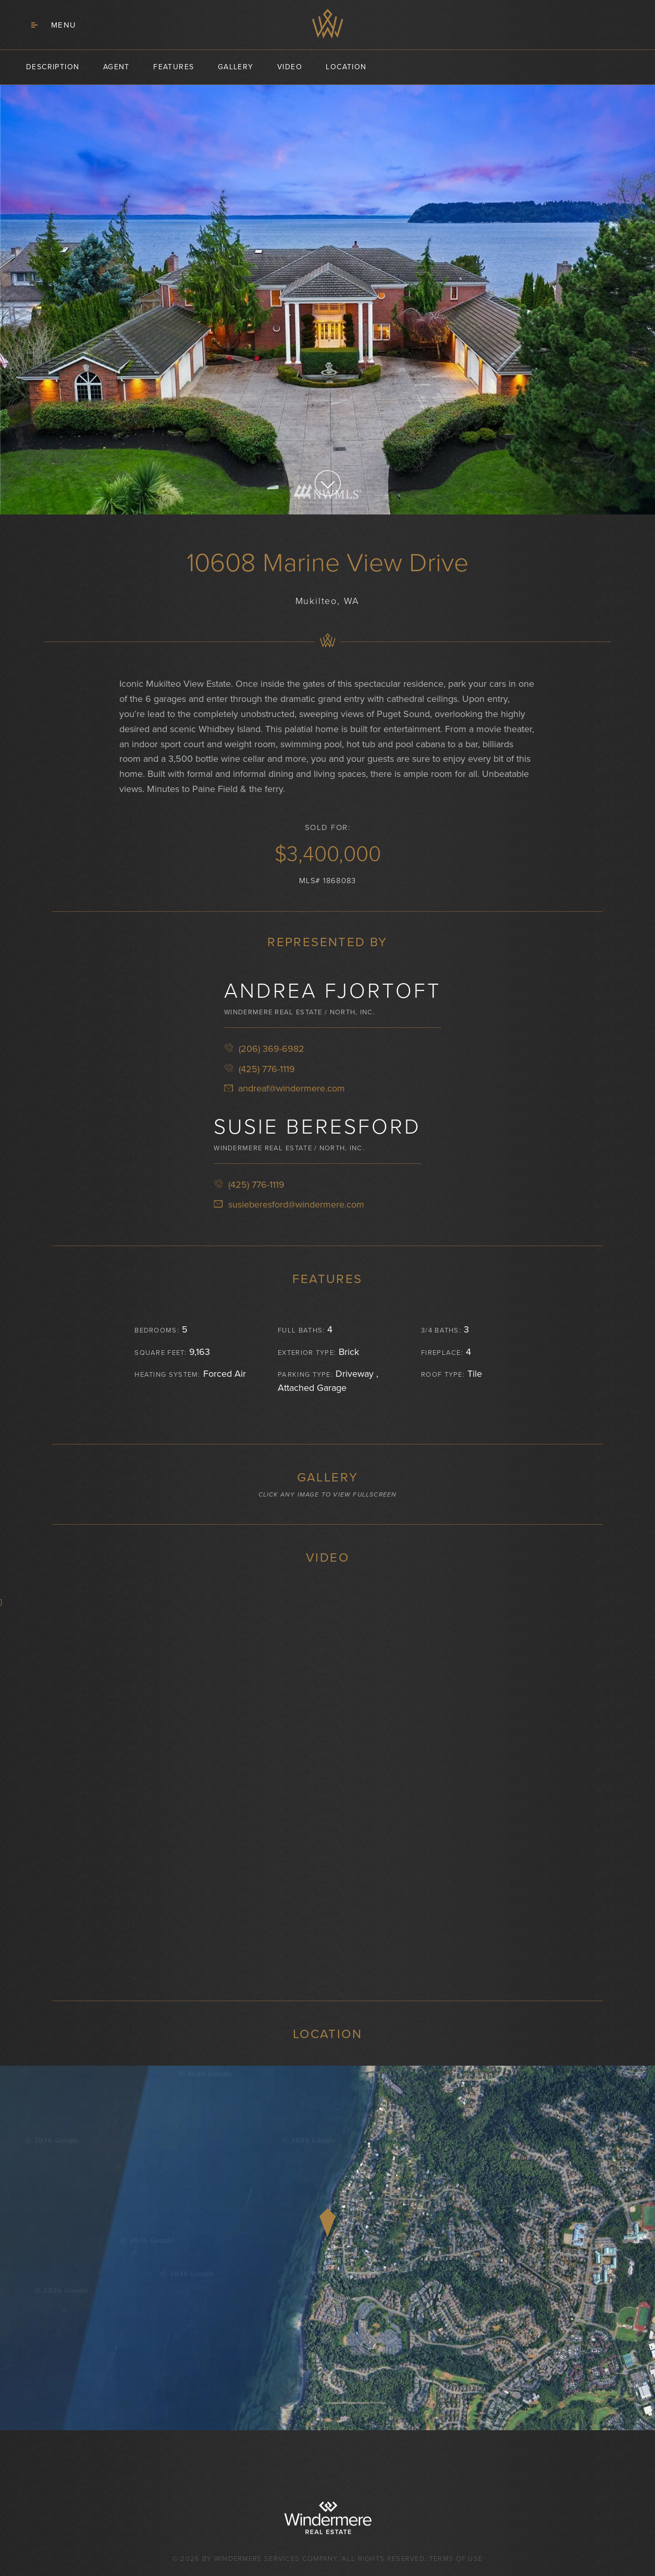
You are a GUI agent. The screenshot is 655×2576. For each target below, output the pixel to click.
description (52, 66)
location (346, 66)
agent (116, 66)
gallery (236, 66)
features (173, 66)
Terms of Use (456, 2559)
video (289, 66)
